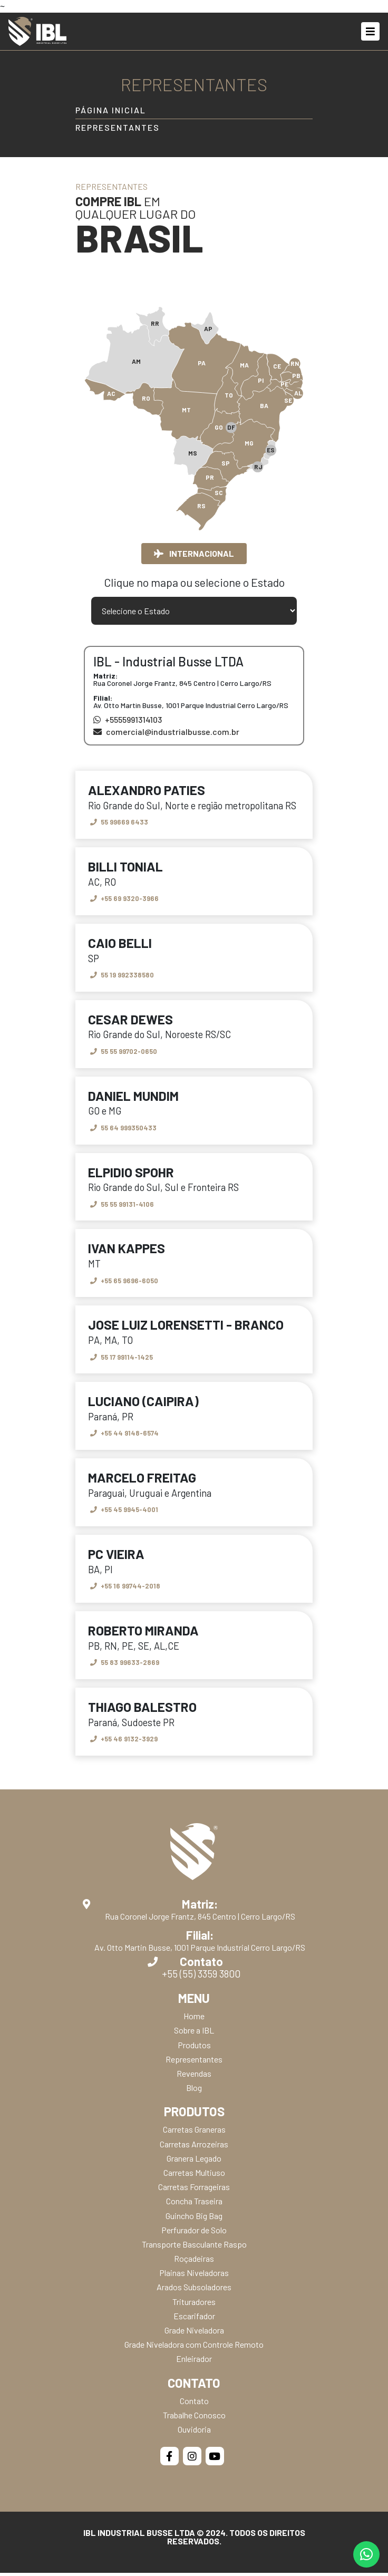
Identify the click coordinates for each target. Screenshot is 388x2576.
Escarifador (194, 2319)
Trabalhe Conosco (194, 2418)
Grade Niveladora (194, 2333)
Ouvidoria (194, 2432)
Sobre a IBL (194, 2034)
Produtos (194, 2048)
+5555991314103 (127, 719)
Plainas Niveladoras (194, 2276)
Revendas (194, 2076)
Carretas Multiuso (194, 2176)
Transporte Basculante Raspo (194, 2247)
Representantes (117, 127)
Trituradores (194, 2305)
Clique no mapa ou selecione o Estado (194, 582)
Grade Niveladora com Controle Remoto (194, 2348)
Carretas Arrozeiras (194, 2147)
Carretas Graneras (194, 2133)
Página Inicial (110, 110)
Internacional (194, 553)
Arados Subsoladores (194, 2291)
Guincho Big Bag (194, 2219)
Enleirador (194, 2362)
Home (194, 2020)
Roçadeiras (194, 2262)
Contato (194, 2404)
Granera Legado (194, 2161)
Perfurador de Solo (194, 2233)
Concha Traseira (194, 2205)
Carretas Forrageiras (194, 2190)
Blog (194, 2091)
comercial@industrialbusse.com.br (166, 732)
